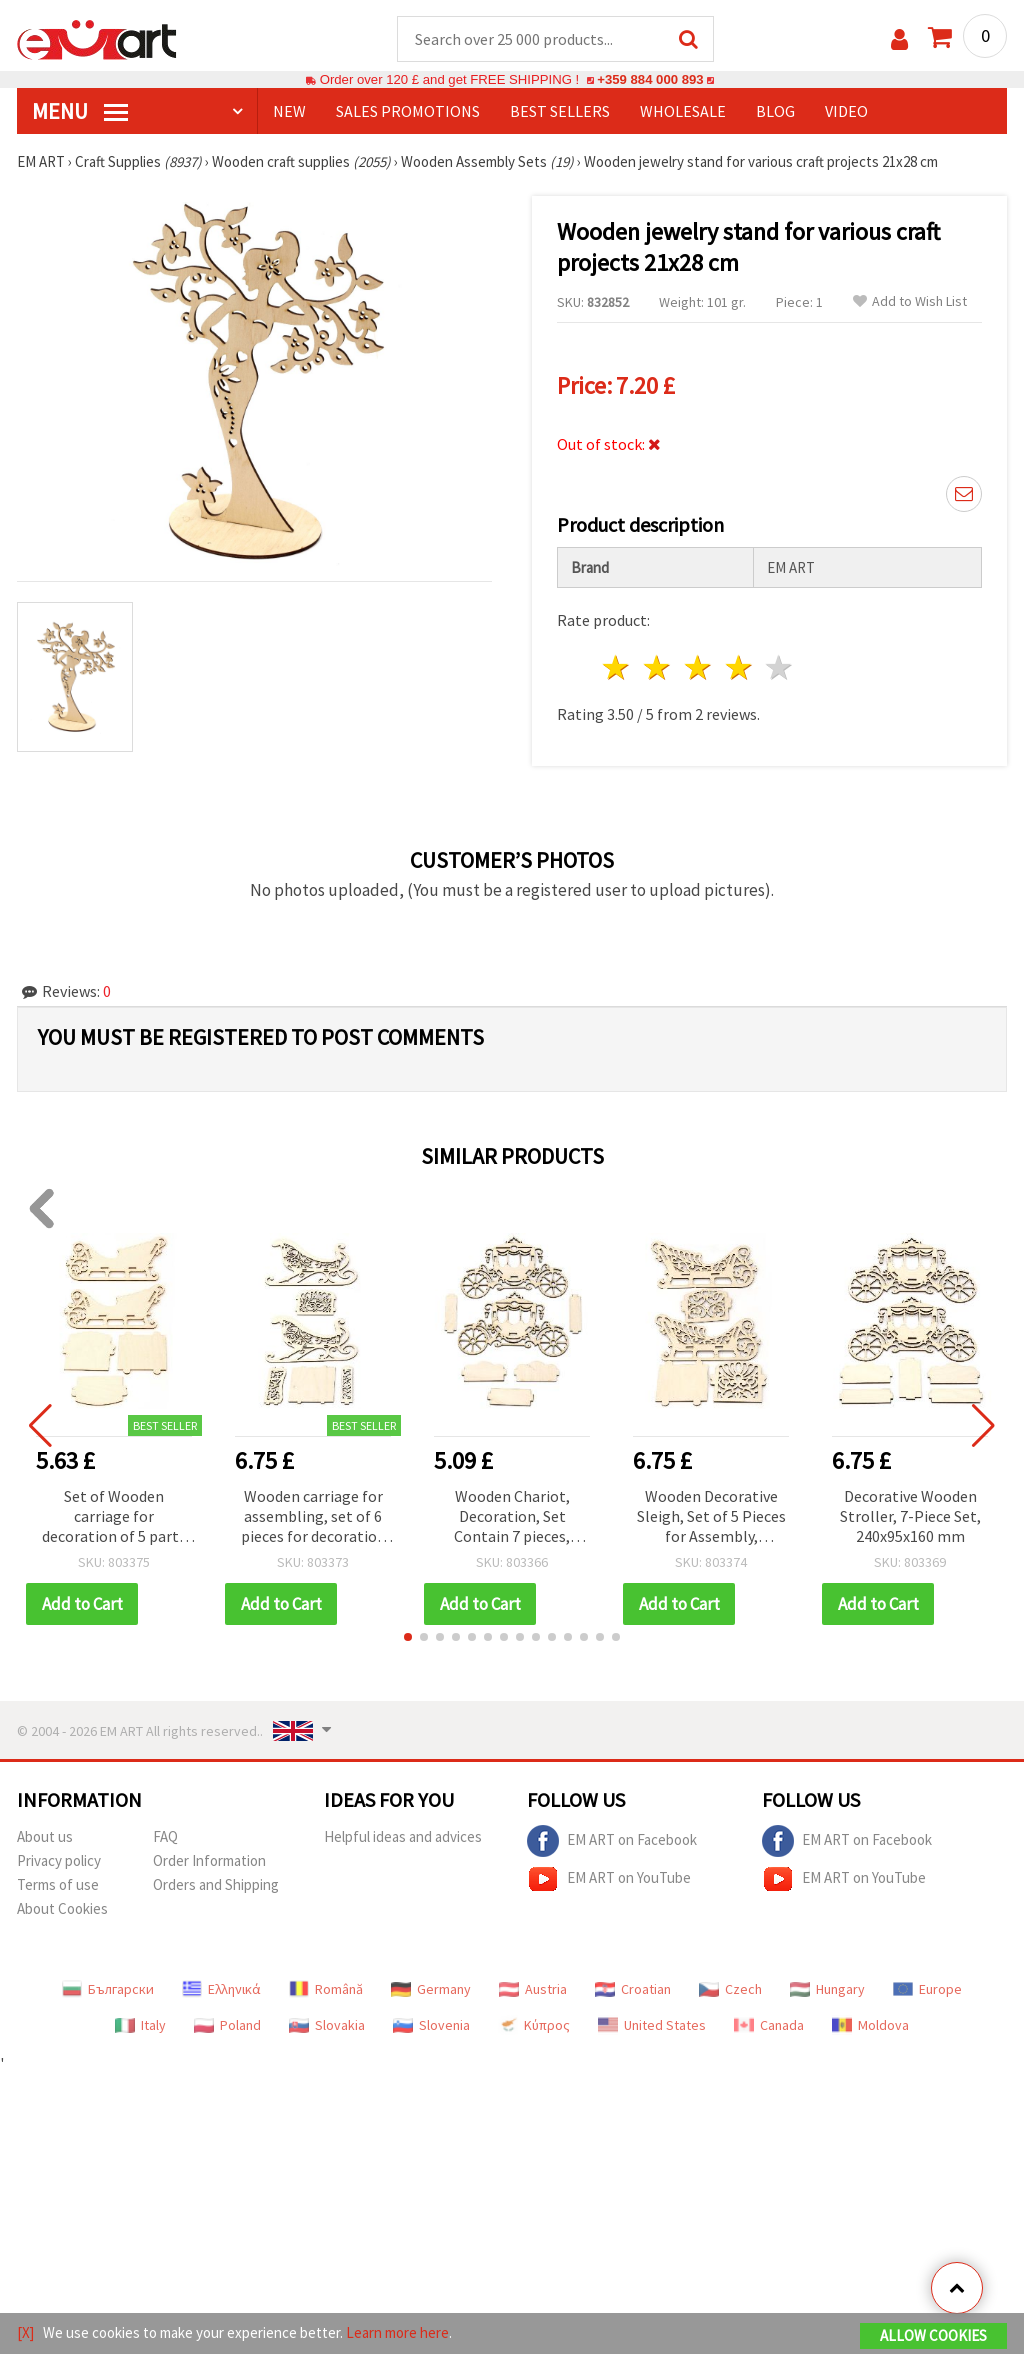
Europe (927, 1989)
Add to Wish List (910, 301)
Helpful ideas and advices (403, 1836)
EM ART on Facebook (612, 1841)
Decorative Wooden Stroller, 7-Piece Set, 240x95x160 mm (910, 1516)
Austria (533, 1989)
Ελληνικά (221, 1989)
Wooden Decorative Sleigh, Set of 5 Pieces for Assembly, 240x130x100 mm (711, 1517)
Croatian (633, 1989)
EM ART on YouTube (609, 1879)
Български (108, 1989)
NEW (289, 111)
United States (652, 2025)
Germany (431, 1989)
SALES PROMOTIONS (408, 111)
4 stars (739, 667)
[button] (408, 1637)
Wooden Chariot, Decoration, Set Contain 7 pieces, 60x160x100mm (512, 1517)
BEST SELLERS (560, 111)
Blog (775, 111)
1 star (617, 667)
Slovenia (431, 2025)
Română (326, 1989)
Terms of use (58, 1884)
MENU (80, 111)
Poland (227, 2025)
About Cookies (62, 1908)
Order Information (209, 1860)
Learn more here (397, 2332)
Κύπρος (534, 2025)
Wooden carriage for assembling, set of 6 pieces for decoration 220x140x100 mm (313, 1517)
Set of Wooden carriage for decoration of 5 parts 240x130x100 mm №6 (114, 1517)
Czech (730, 1989)
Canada (769, 2025)
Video (846, 111)
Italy (140, 2025)
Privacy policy (59, 1860)
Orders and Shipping (216, 1884)
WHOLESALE (683, 111)
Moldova (870, 2025)
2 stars (658, 667)
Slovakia (327, 2025)
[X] (25, 2332)
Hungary (827, 1989)
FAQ (165, 1836)
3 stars (698, 667)
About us (45, 1836)
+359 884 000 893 (650, 79)
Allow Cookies (933, 2335)
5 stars (780, 667)
